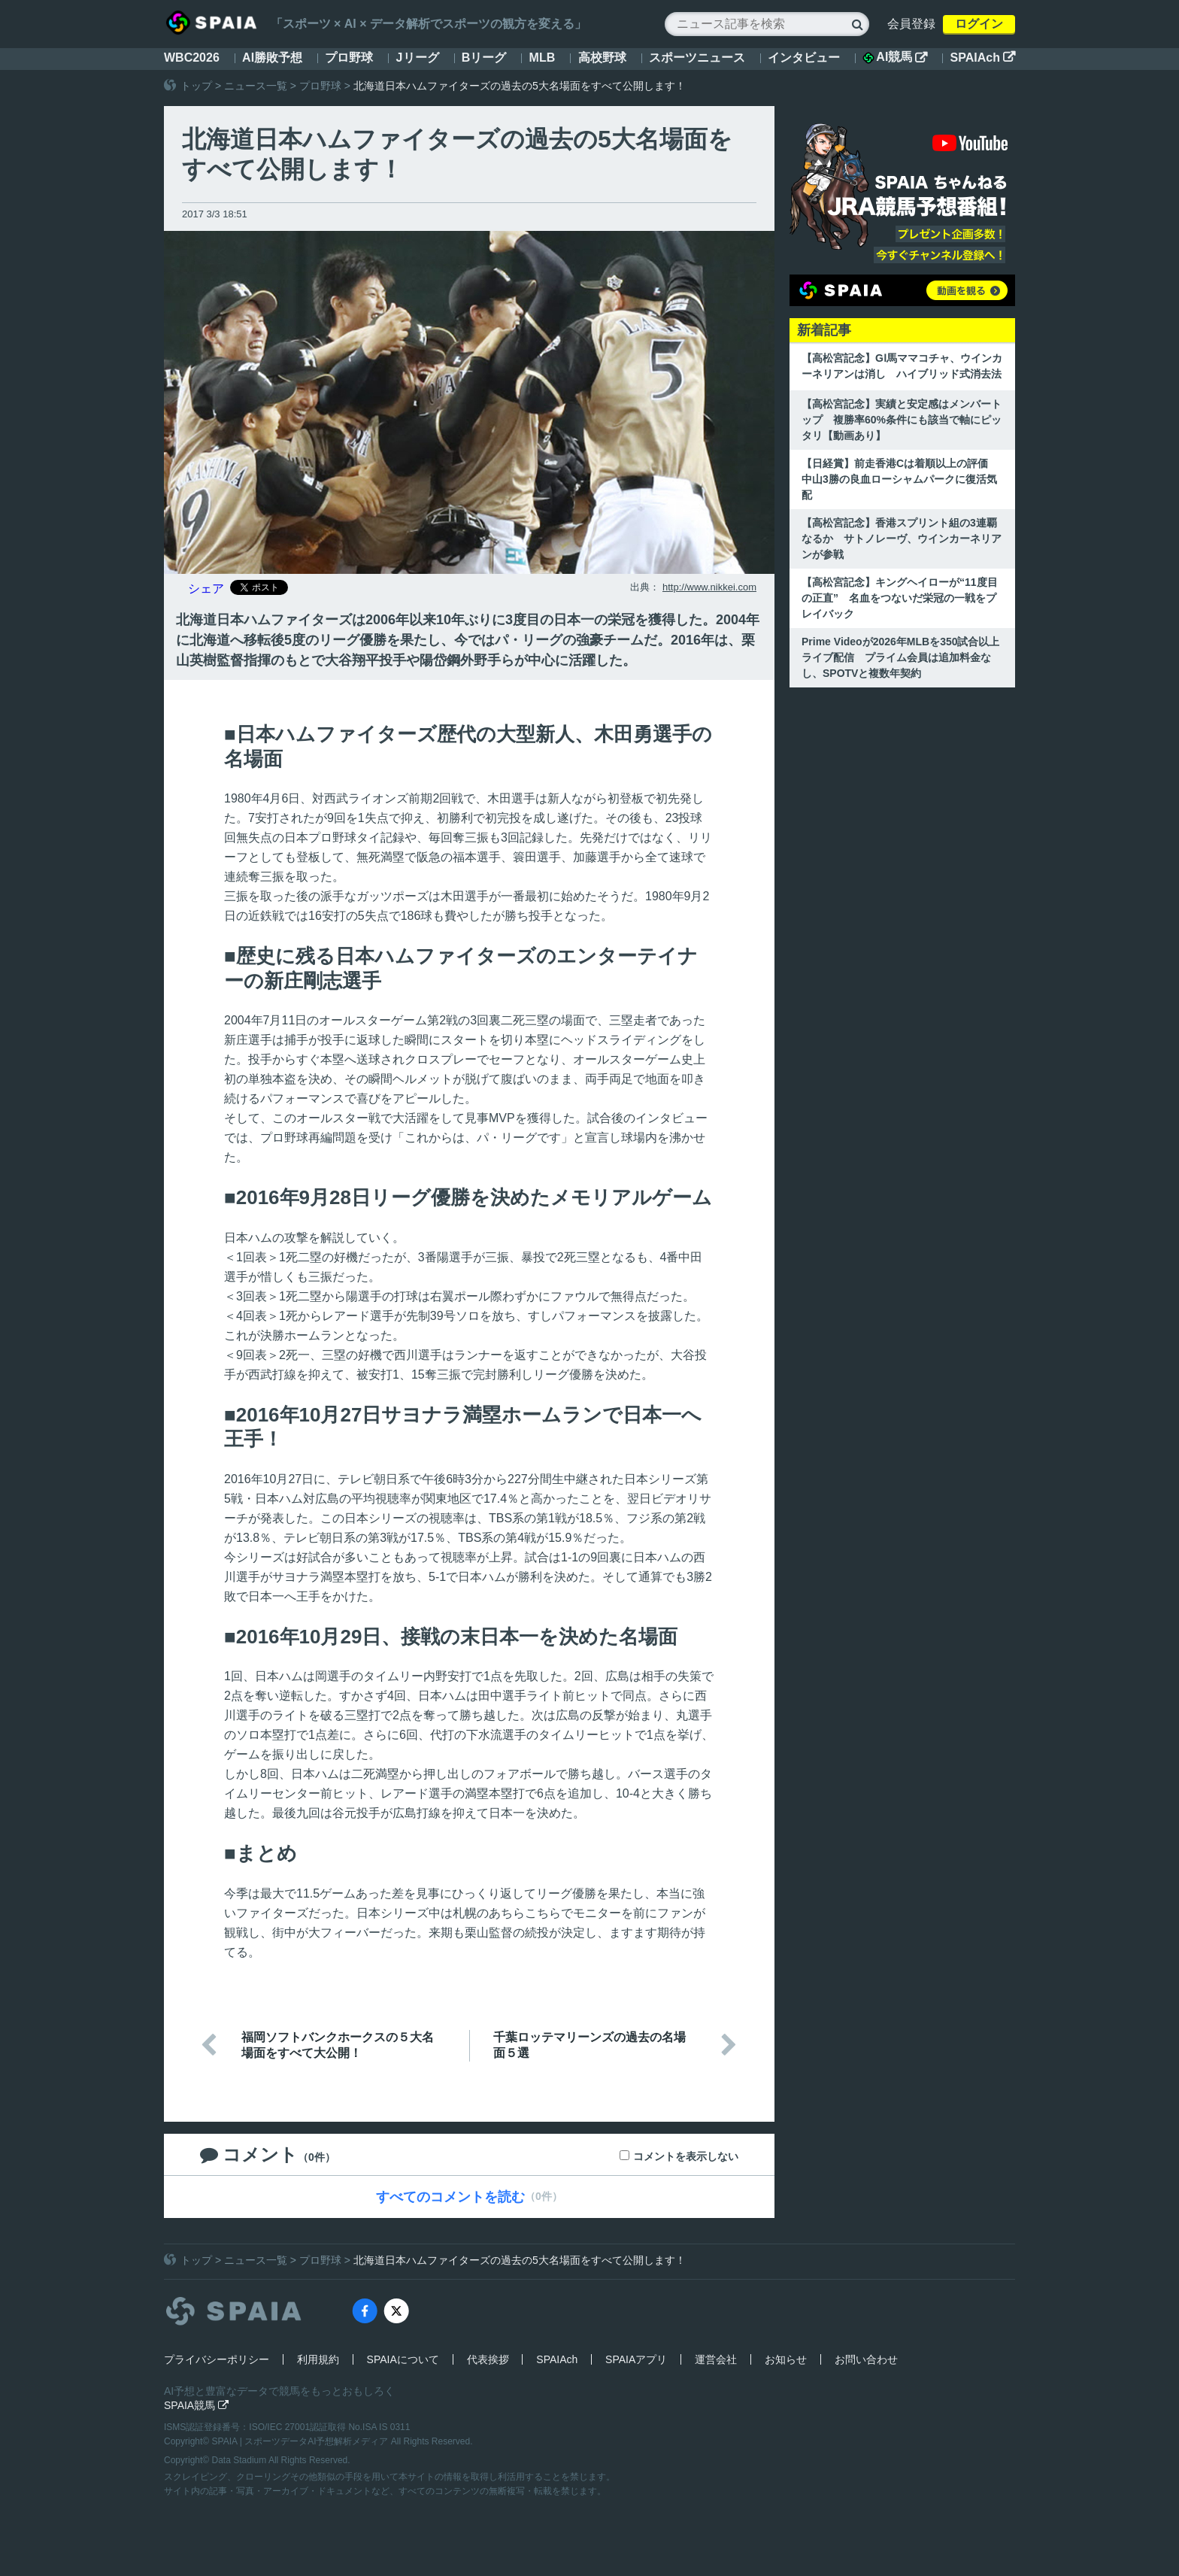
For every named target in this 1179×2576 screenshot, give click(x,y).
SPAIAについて (403, 2359)
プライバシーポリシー (216, 2359)
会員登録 (911, 23)
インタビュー (804, 57)
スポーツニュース (697, 57)
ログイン (979, 23)
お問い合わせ (866, 2359)
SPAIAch (982, 57)
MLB (542, 57)
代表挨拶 (488, 2359)
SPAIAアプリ (636, 2359)
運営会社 (716, 2359)
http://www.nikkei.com (709, 587)
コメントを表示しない (685, 2156)
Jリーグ (417, 57)
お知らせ (786, 2359)
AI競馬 (894, 57)
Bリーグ (484, 57)
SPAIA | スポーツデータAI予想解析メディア (301, 2441)
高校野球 (602, 57)
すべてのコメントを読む (450, 2196)
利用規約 (318, 2359)
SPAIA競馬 (196, 2405)
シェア (206, 588)
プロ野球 (349, 57)
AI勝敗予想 (272, 57)
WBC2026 (192, 57)
